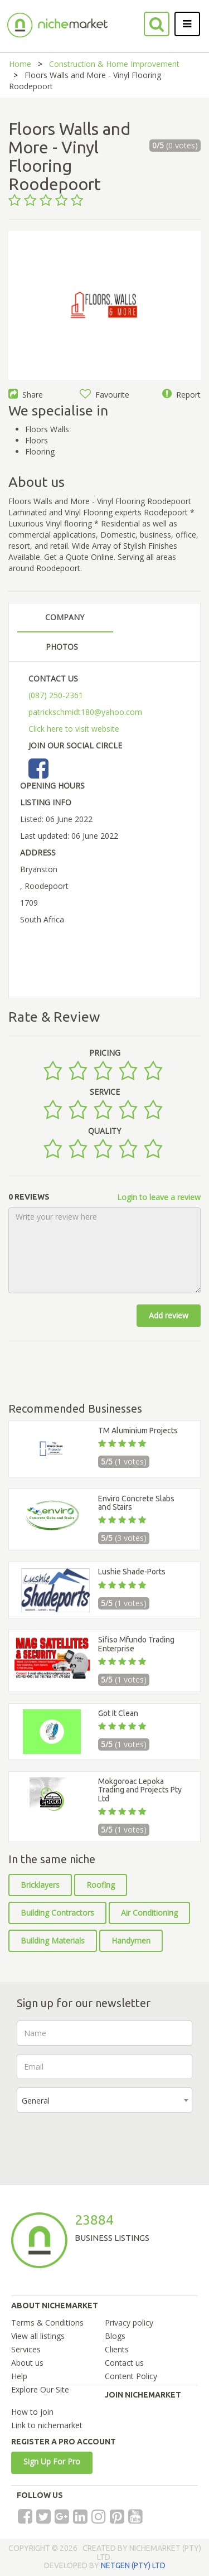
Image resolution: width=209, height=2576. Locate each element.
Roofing (100, 1884)
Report (181, 394)
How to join (32, 2411)
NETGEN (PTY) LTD (133, 2565)
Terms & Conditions (47, 2322)
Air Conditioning (149, 1912)
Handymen (130, 1940)
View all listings (38, 2336)
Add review (168, 1315)
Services (26, 2349)
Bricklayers (40, 1884)
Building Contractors (57, 1912)
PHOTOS (62, 646)
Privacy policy (129, 2322)
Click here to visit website (73, 728)
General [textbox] (36, 2100)
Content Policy (131, 2376)
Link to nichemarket (46, 2425)
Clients (117, 2349)
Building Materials (53, 1940)
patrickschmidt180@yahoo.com (85, 712)
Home (20, 64)
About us (27, 2362)
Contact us (124, 2362)
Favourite (104, 394)
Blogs (115, 2336)
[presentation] (101, 2142)
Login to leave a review (159, 1197)
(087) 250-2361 (55, 695)
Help (19, 2376)
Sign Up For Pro (51, 2461)
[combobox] (104, 2100)
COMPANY (64, 617)
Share (25, 394)
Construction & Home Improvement (114, 64)
